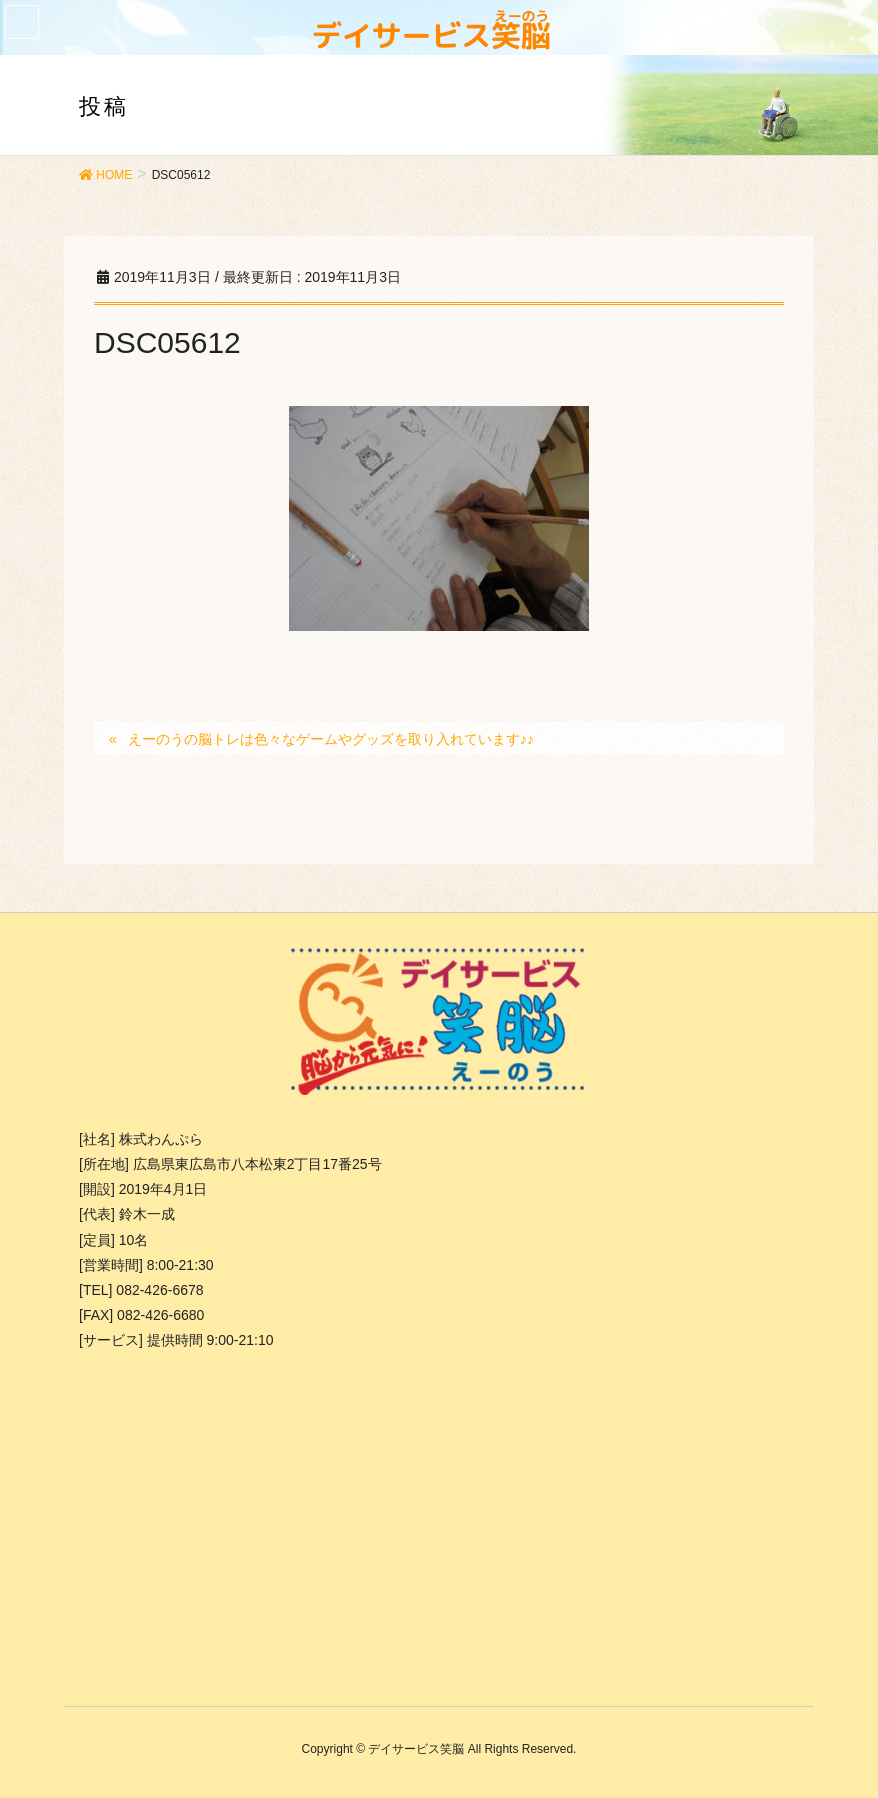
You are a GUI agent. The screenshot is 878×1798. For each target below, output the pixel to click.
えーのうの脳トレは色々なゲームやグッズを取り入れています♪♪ (331, 739)
